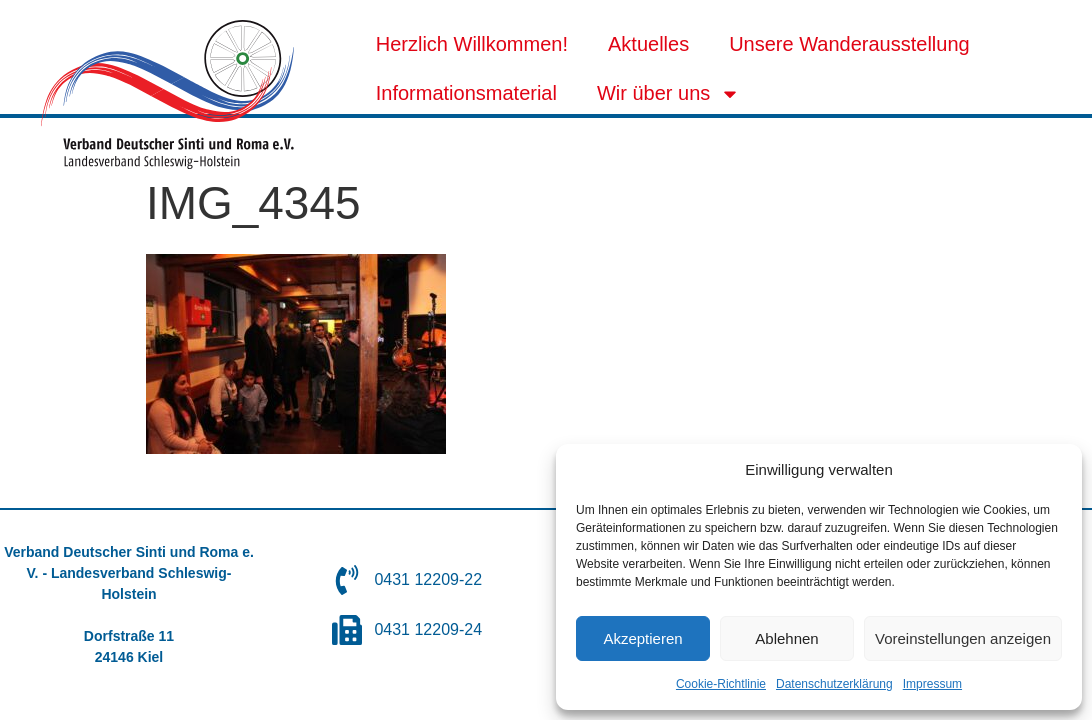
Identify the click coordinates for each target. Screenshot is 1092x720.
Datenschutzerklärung (834, 684)
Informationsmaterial (466, 93)
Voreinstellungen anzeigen (963, 638)
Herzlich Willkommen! (472, 44)
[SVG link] (167, 94)
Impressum (932, 684)
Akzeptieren (642, 638)
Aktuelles (648, 44)
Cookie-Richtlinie (721, 684)
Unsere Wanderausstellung (849, 44)
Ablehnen (786, 638)
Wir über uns (668, 94)
